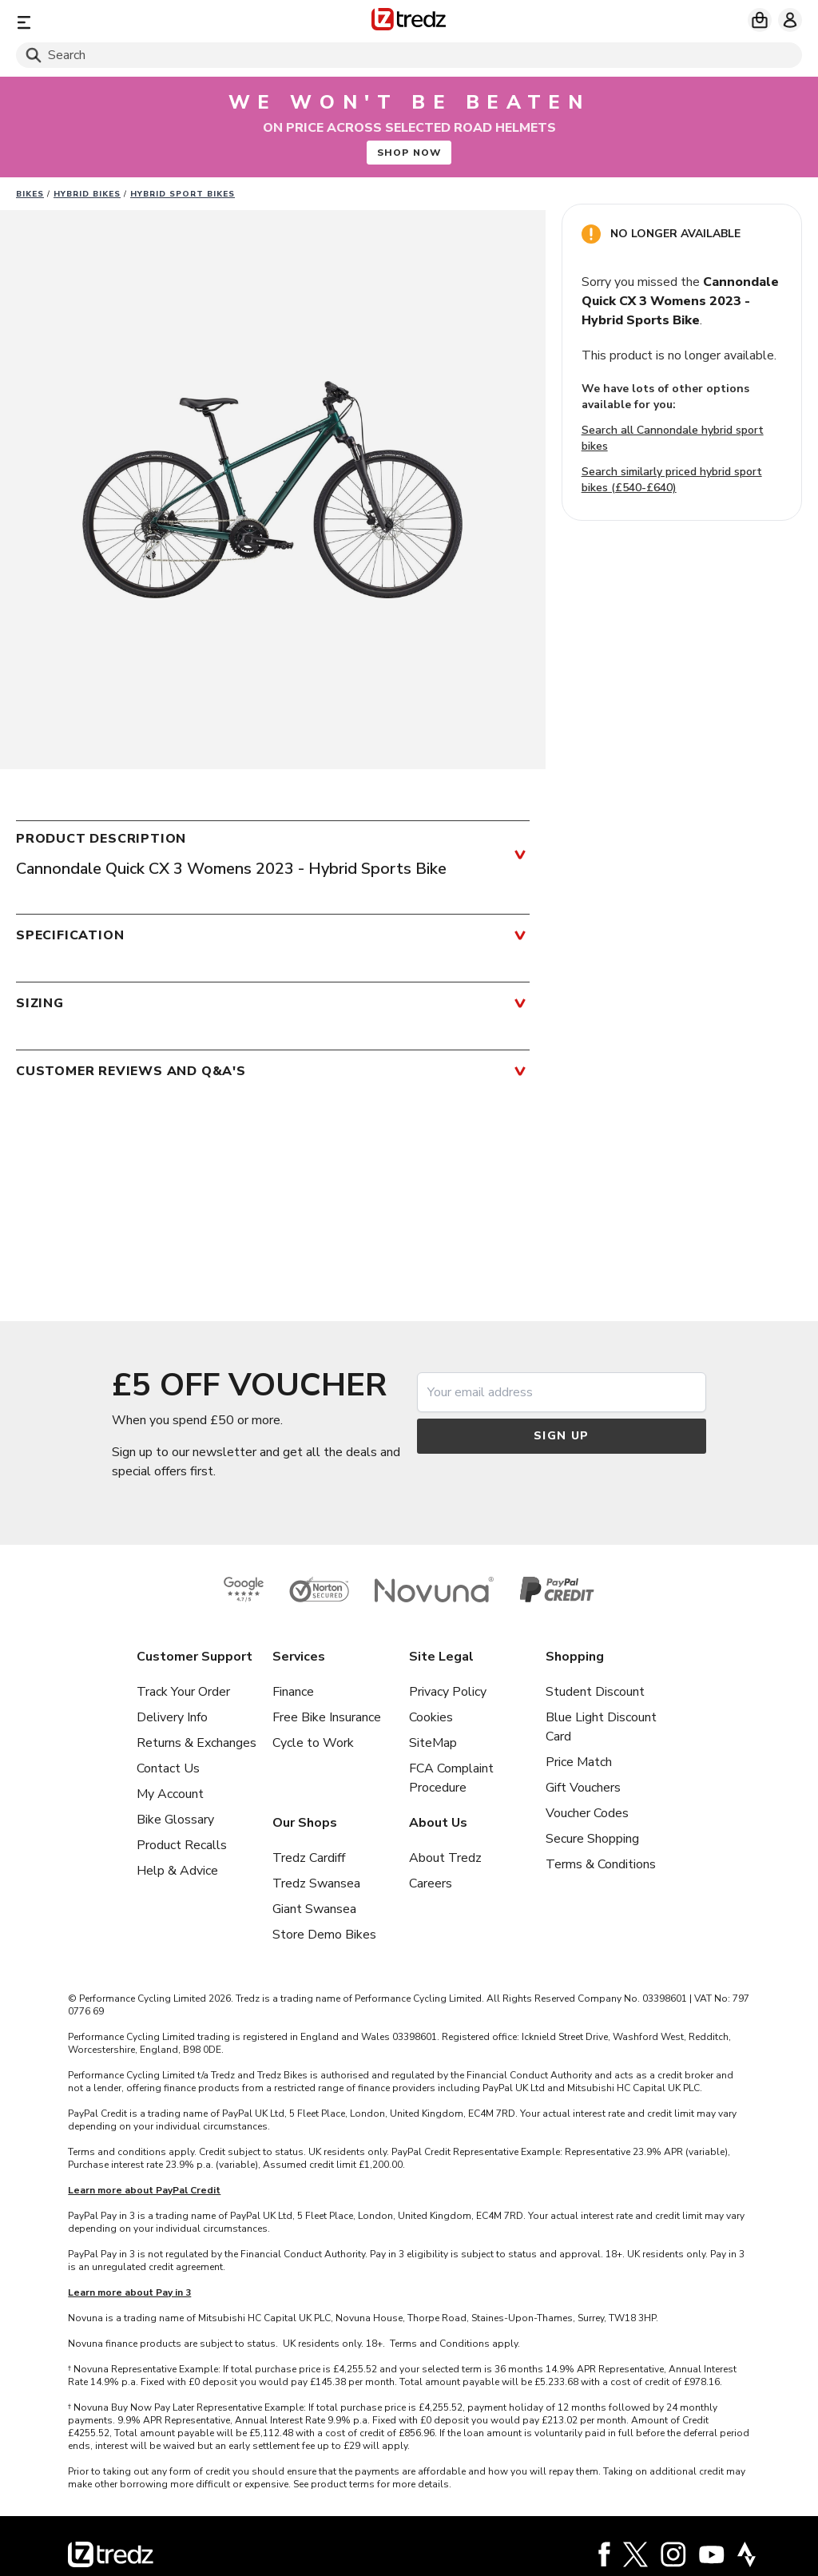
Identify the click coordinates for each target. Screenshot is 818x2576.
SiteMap (433, 1743)
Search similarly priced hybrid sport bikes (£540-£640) (672, 479)
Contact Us (168, 1768)
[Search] (409, 55)
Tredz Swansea (316, 1883)
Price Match (579, 1762)
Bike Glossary (175, 1819)
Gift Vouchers (583, 1787)
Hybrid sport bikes (182, 194)
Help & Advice (177, 1870)
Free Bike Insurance (326, 1717)
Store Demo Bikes (324, 1934)
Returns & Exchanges (196, 1743)
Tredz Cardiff (308, 1858)
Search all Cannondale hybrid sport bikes (673, 438)
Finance (293, 1692)
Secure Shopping (592, 1839)
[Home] (408, 22)
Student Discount (595, 1692)
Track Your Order (183, 1692)
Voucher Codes (587, 1813)
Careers (430, 1883)
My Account (170, 1794)
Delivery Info (172, 1717)
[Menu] (145, 22)
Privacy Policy (447, 1692)
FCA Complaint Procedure (451, 1778)
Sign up (562, 1435)
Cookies (431, 1717)
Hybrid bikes (87, 194)
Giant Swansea (314, 1909)
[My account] (790, 20)
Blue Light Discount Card (601, 1727)
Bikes (30, 194)
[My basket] (760, 20)
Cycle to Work (313, 1743)
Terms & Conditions (601, 1864)
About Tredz (445, 1858)
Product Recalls (182, 1845)
